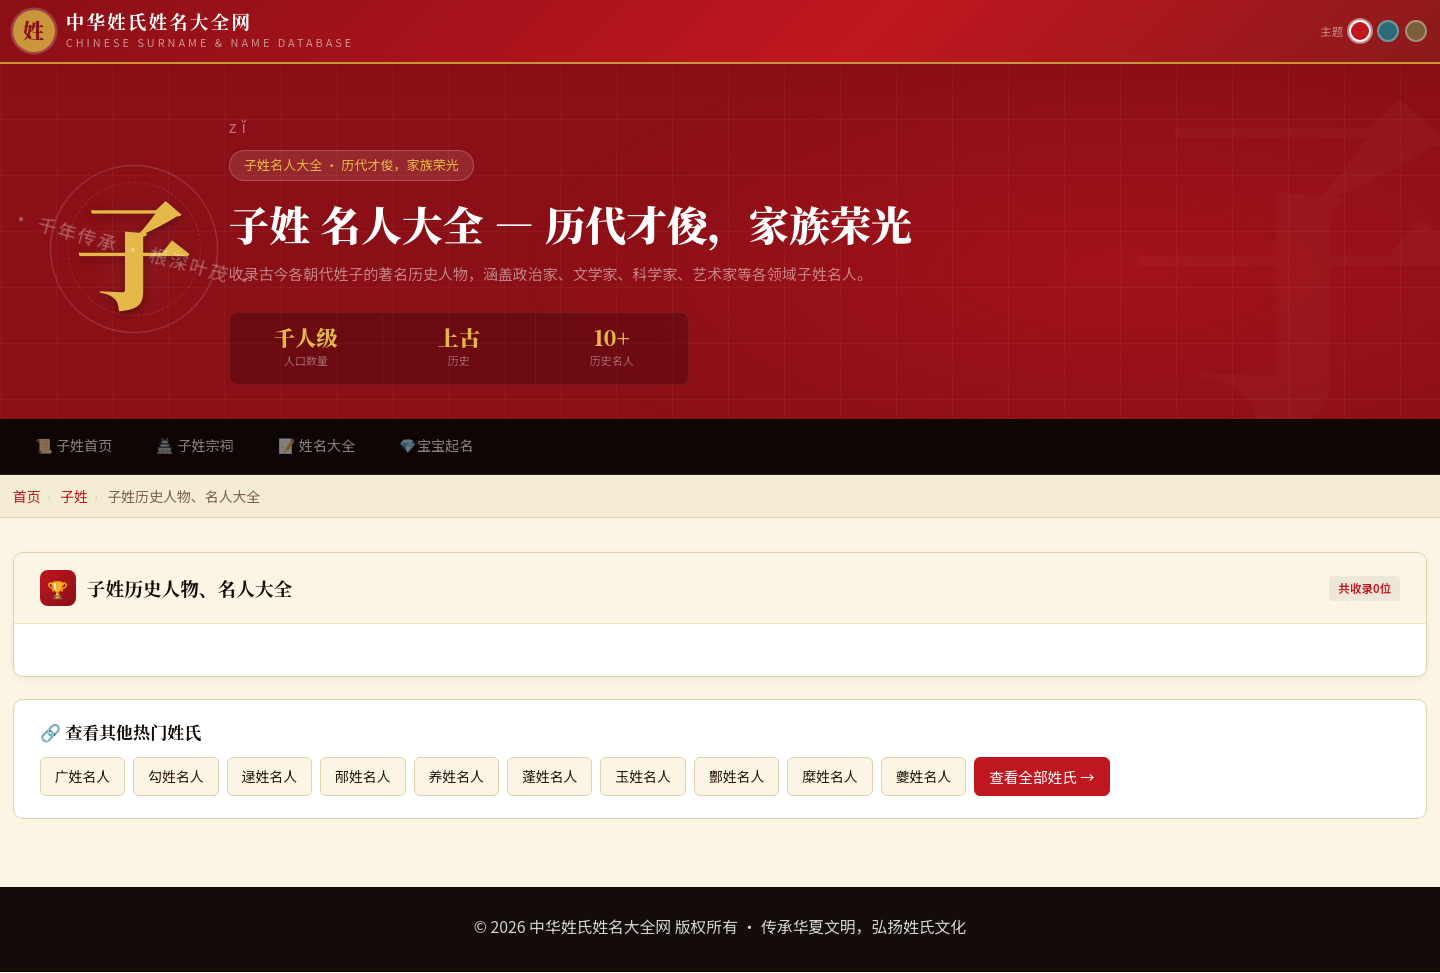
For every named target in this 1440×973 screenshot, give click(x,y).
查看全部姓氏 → (1072, 777)
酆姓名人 (759, 777)
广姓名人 (84, 777)
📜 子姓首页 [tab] (75, 445)
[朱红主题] (1360, 31)
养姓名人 (470, 777)
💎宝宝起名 (444, 445)
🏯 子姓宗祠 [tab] (198, 445)
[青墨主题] (1388, 31)
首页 (27, 497)
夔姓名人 (952, 777)
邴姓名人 (373, 777)
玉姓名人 (662, 777)
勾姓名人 (180, 777)
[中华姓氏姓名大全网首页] (660, 31)
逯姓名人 (277, 777)
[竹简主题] (1416, 31)
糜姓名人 (855, 777)
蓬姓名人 (566, 777)
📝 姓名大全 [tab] (322, 445)
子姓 (74, 497)
